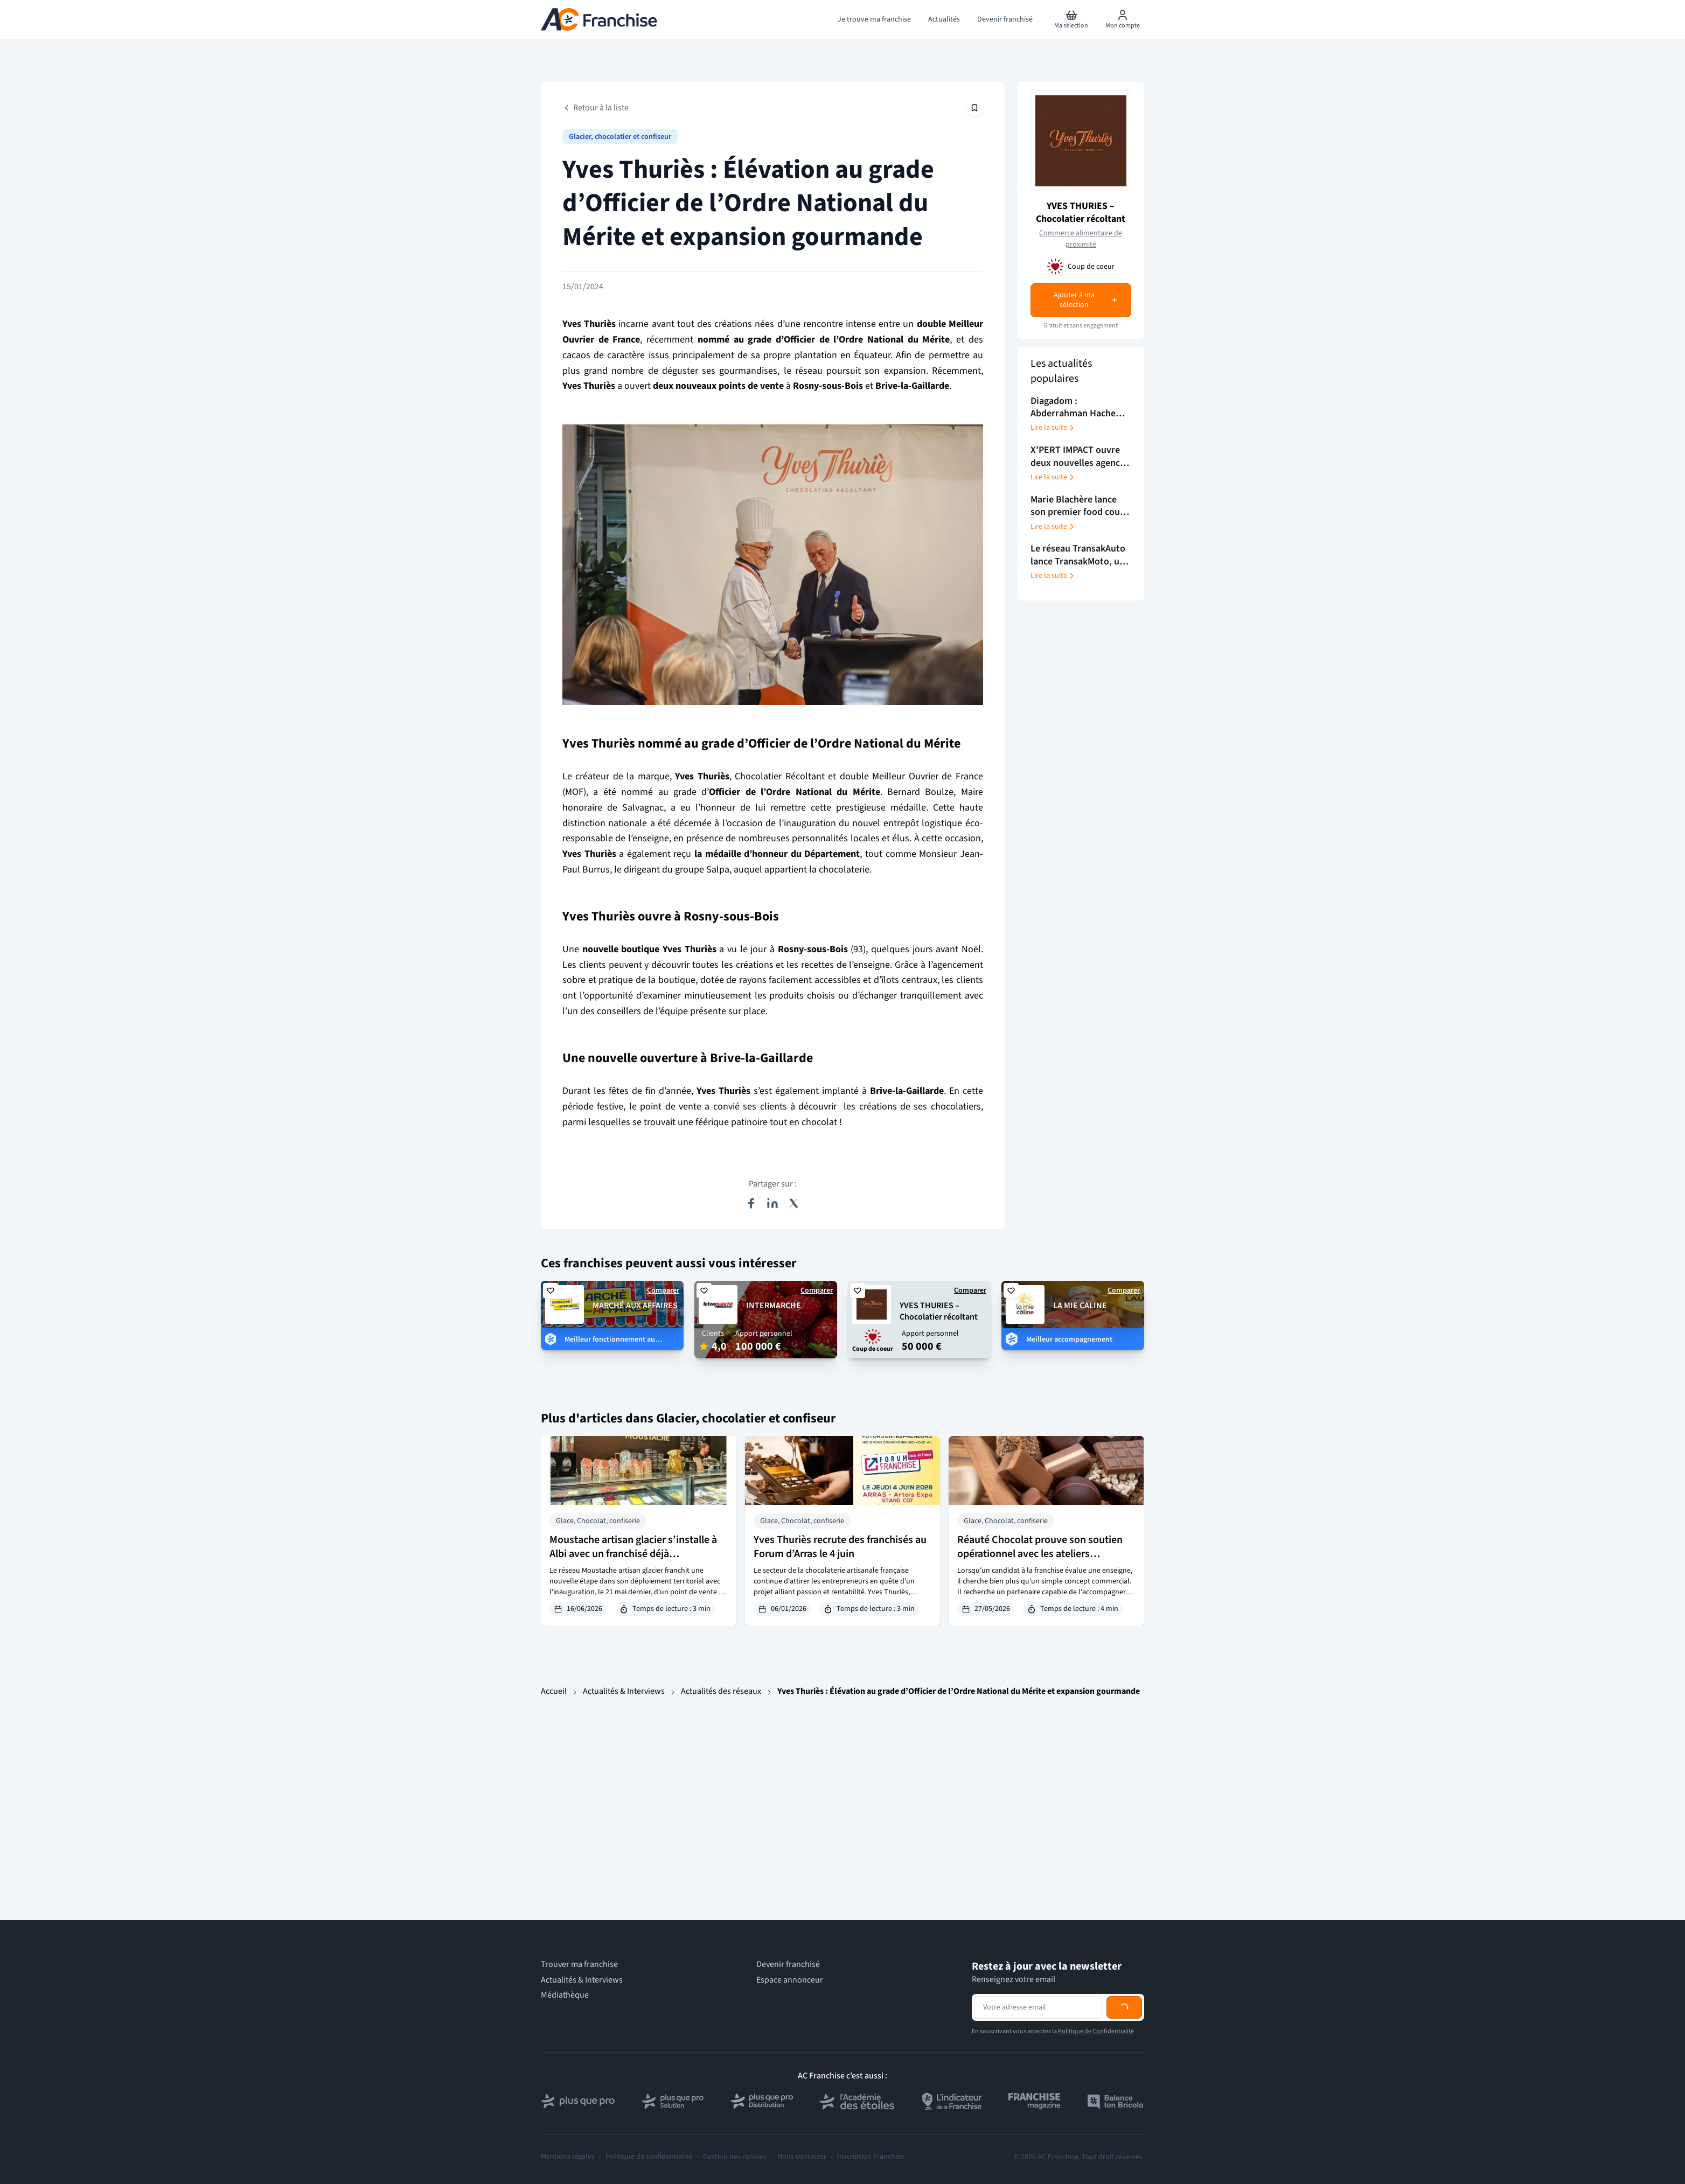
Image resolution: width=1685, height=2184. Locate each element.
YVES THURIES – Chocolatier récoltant (1080, 212)
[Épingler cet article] (974, 107)
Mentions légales (568, 2157)
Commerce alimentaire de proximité (1080, 239)
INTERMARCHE (773, 1305)
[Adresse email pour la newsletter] (1038, 2007)
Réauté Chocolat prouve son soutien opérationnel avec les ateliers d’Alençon (1040, 1553)
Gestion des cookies (735, 2157)
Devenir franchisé (788, 1964)
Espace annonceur (789, 1980)
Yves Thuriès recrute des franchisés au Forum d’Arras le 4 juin (840, 1546)
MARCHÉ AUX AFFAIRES (635, 1305)
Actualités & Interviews (624, 1691)
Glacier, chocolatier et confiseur (620, 136)
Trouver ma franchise (579, 1964)
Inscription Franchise (870, 2157)
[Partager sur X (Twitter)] (794, 1203)
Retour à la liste (595, 108)
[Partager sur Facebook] (751, 1203)
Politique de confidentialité (648, 2157)
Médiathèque (565, 1995)
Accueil (554, 1691)
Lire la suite (1053, 427)
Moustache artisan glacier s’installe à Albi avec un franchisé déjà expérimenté (633, 1553)
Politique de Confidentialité (1096, 2031)
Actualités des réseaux (721, 1691)
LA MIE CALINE (1080, 1305)
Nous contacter (801, 2157)
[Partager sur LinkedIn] (772, 1203)
